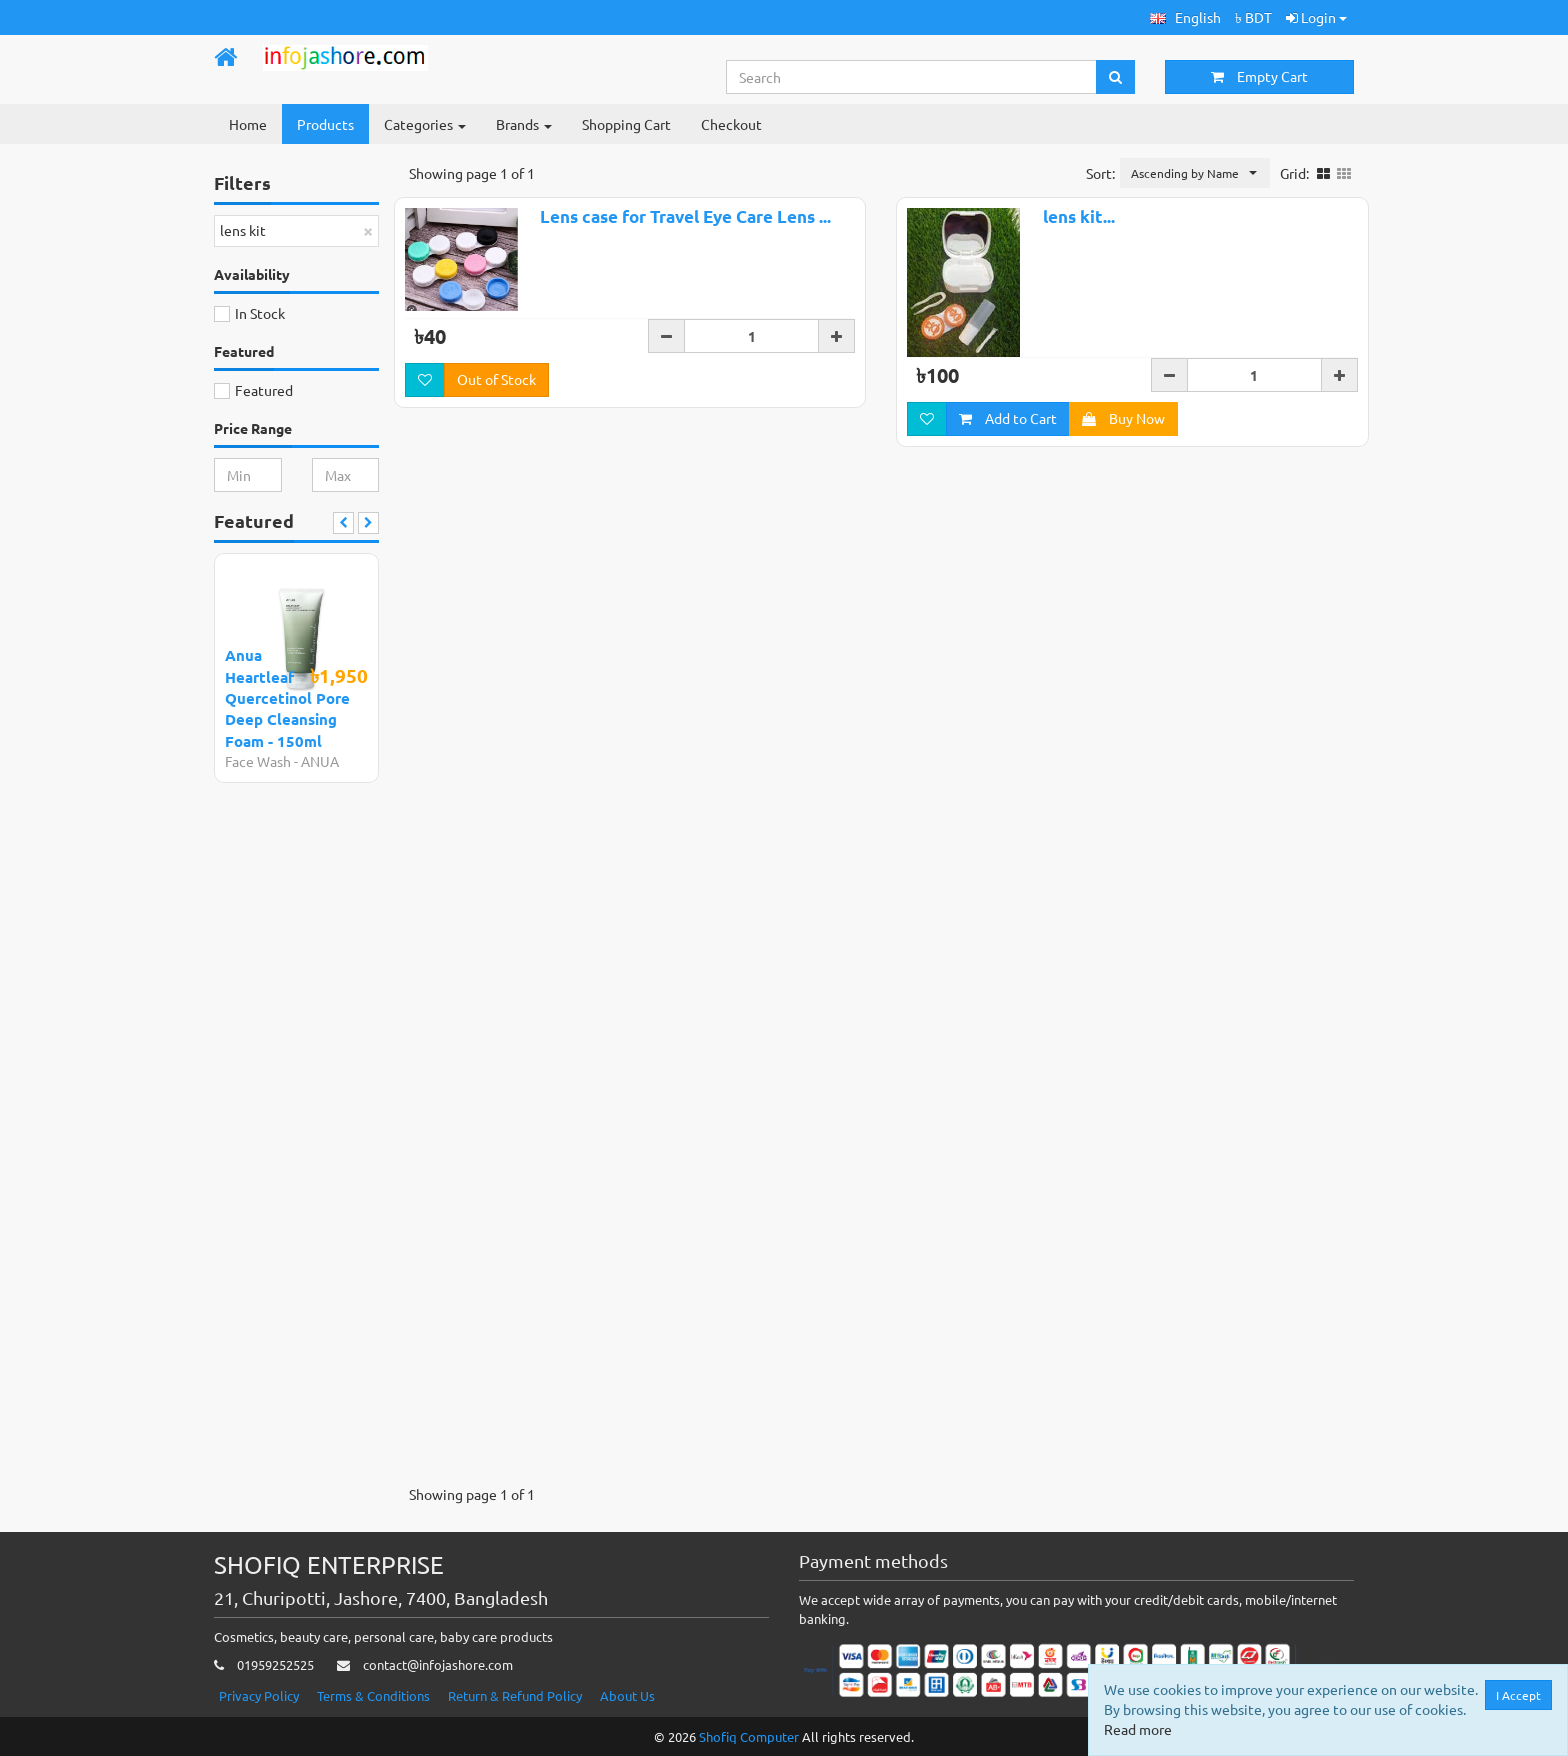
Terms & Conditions (373, 1695)
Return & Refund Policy (515, 1695)
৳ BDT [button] (1253, 17)
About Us (627, 1695)
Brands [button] (524, 124)
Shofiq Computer (749, 1736)
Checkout (731, 124)
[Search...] (912, 77)
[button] (1185, 17)
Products (325, 124)
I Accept (1518, 1695)
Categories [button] (425, 124)
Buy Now (1123, 418)
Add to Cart (1008, 418)
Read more (1138, 1729)
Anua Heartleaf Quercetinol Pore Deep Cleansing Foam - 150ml (287, 698)
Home (248, 124)
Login (1316, 17)
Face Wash (258, 761)
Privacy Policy (259, 1695)
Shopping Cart (626, 124)
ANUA (320, 761)
